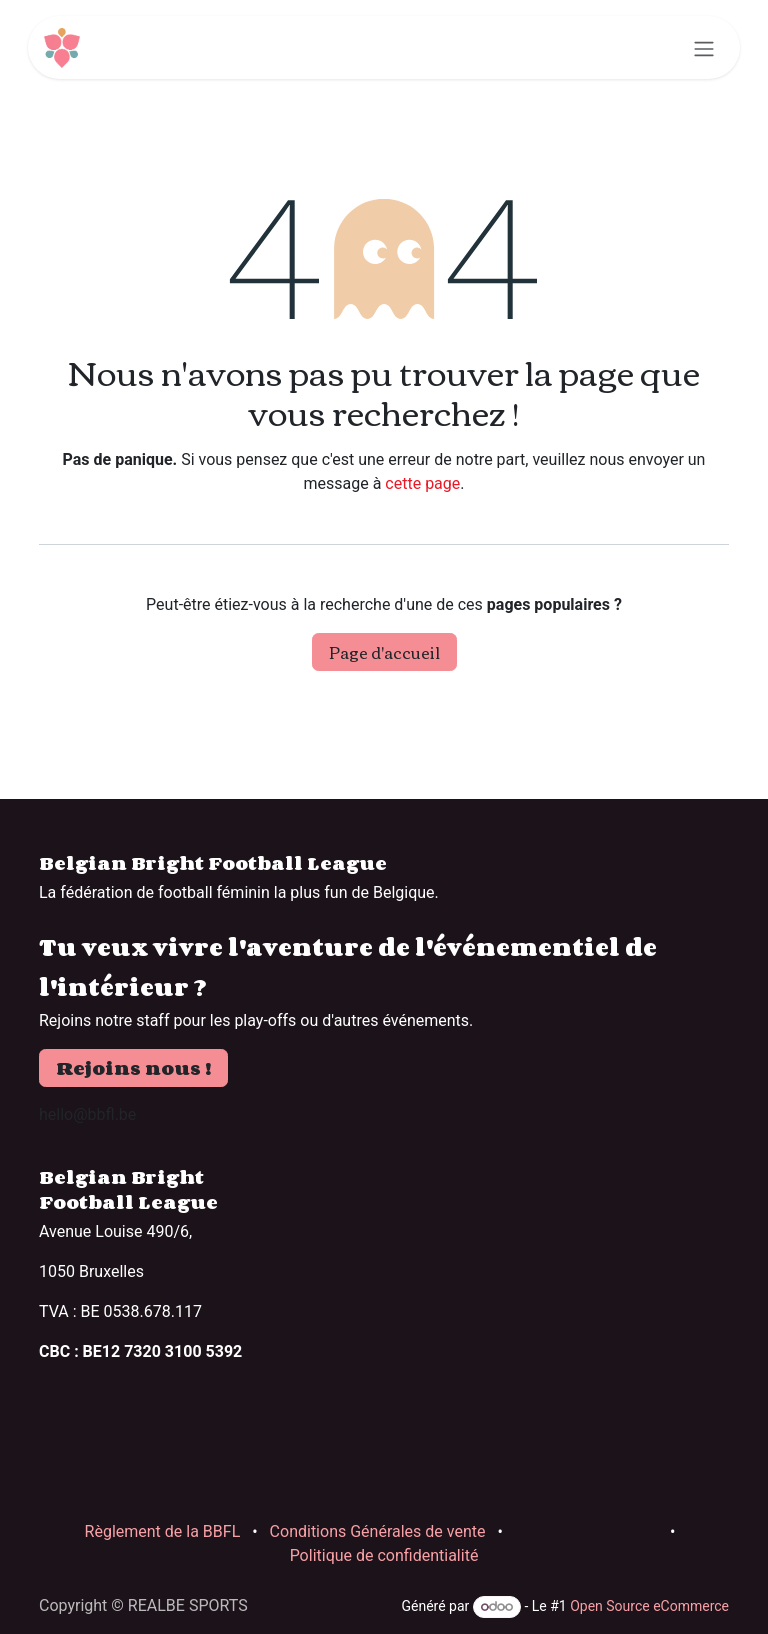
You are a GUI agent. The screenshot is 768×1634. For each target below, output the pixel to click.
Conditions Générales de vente (378, 1531)
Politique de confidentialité (384, 1555)
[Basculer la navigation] (704, 47)
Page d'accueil (384, 652)
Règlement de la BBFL (163, 1531)
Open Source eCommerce (649, 1606)
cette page (422, 483)
